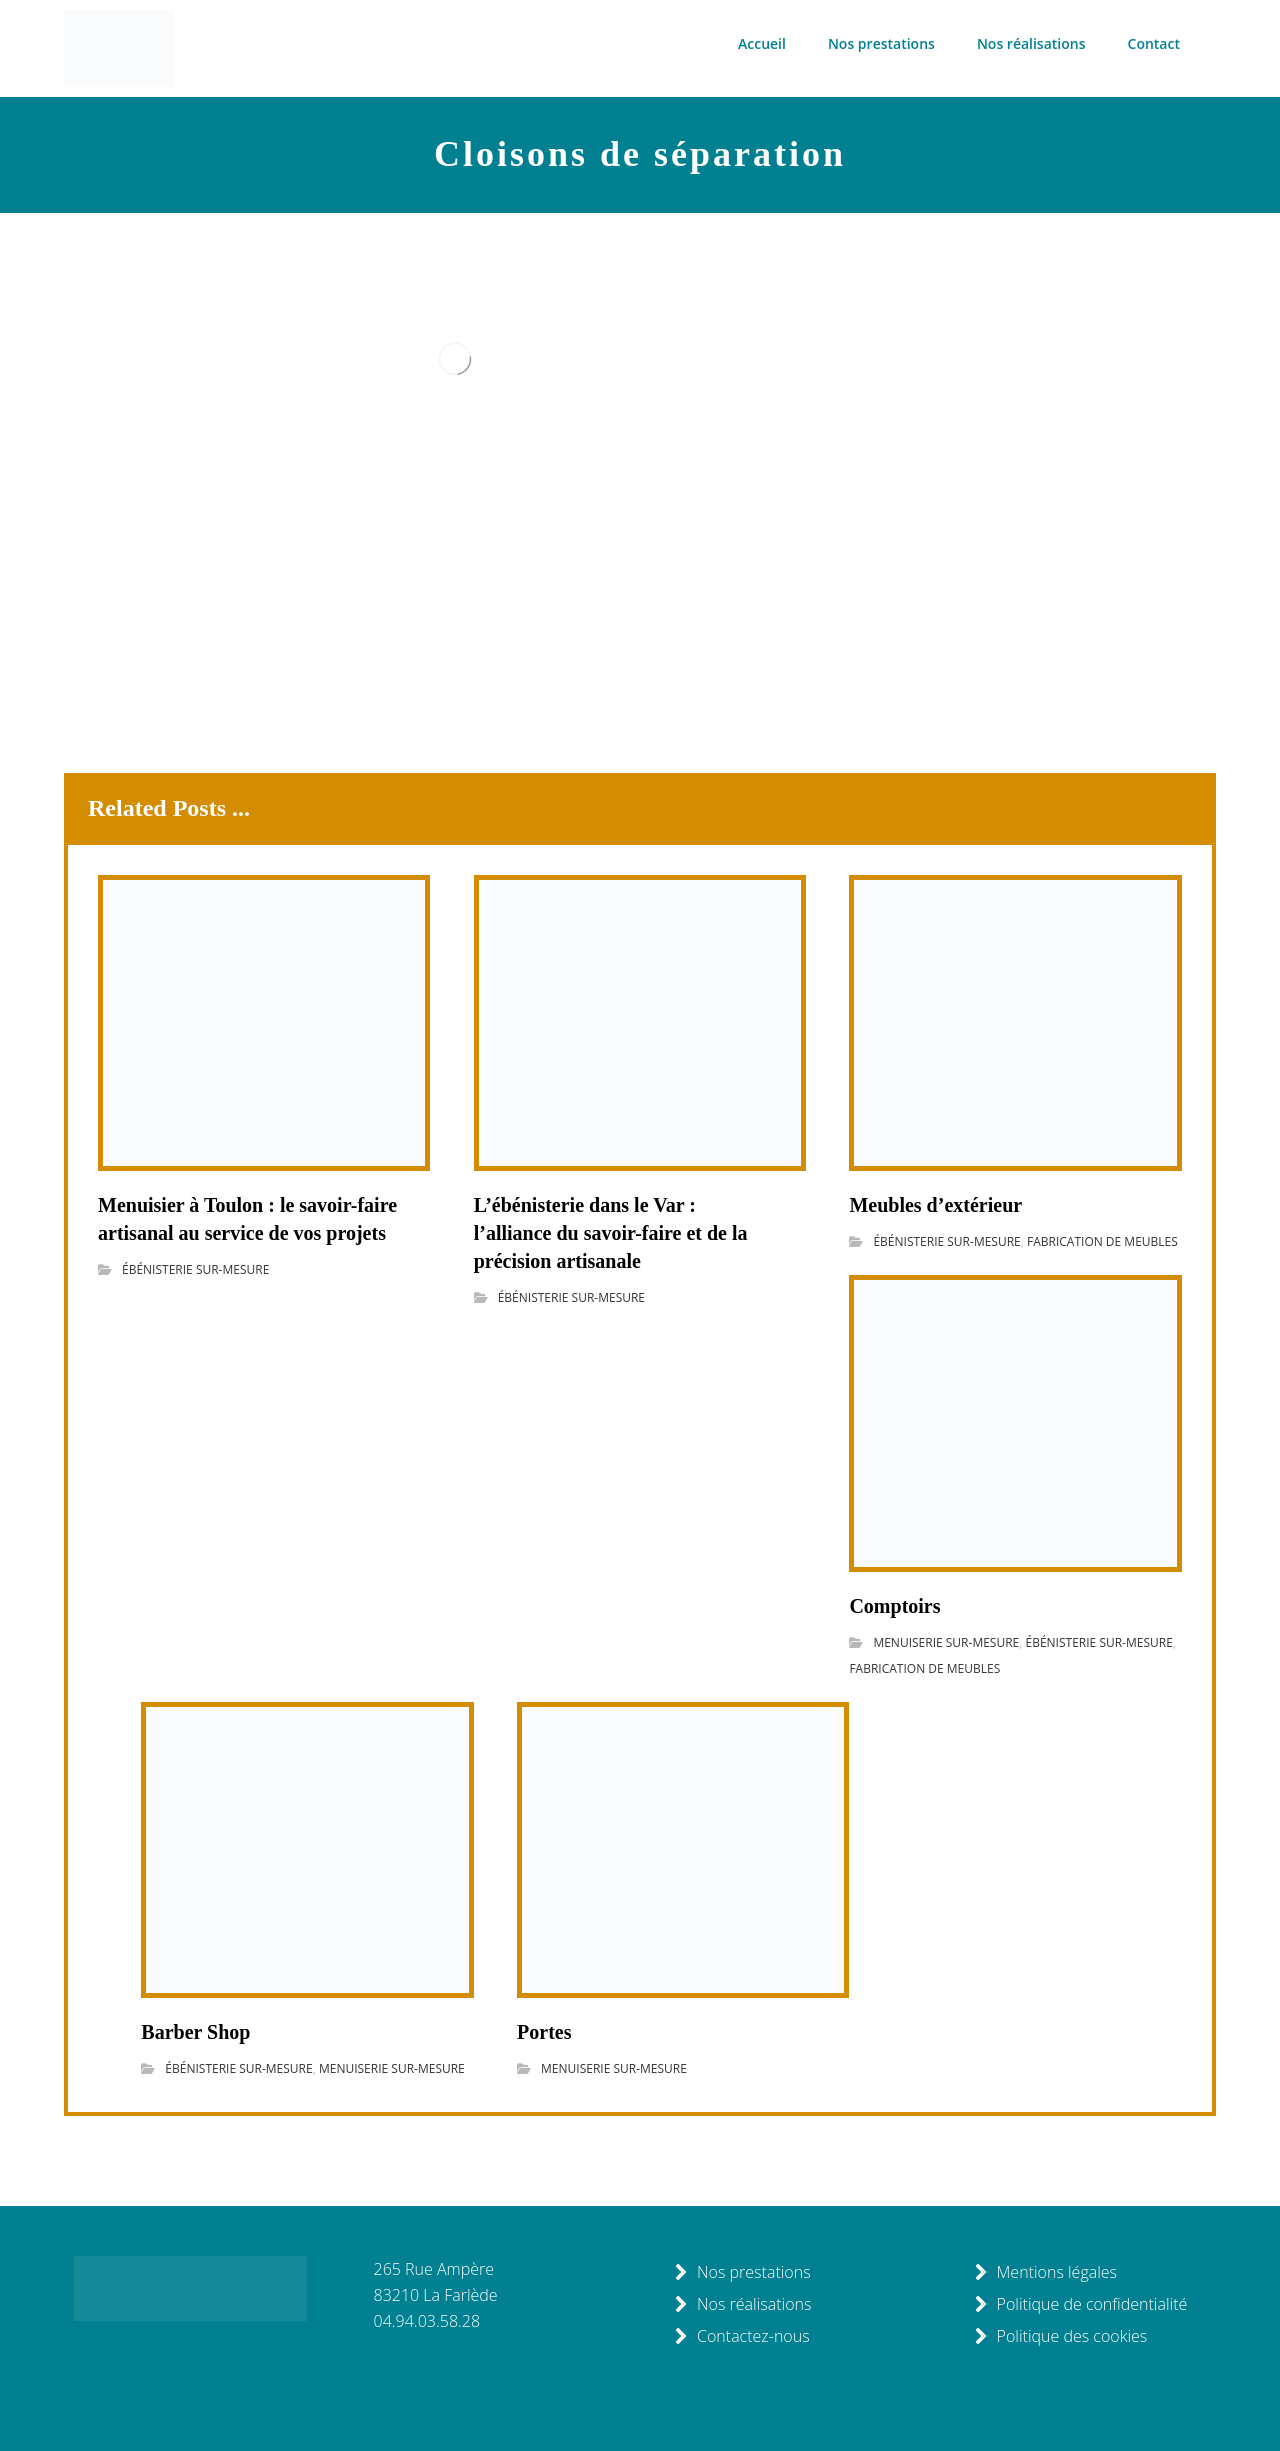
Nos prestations (742, 2272)
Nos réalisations (742, 2304)
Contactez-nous (741, 2336)
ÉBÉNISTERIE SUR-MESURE (195, 1269)
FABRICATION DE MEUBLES (1102, 1241)
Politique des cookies (1060, 2336)
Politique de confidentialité (1080, 2304)
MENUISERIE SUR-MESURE (946, 1642)
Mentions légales (1045, 2272)
